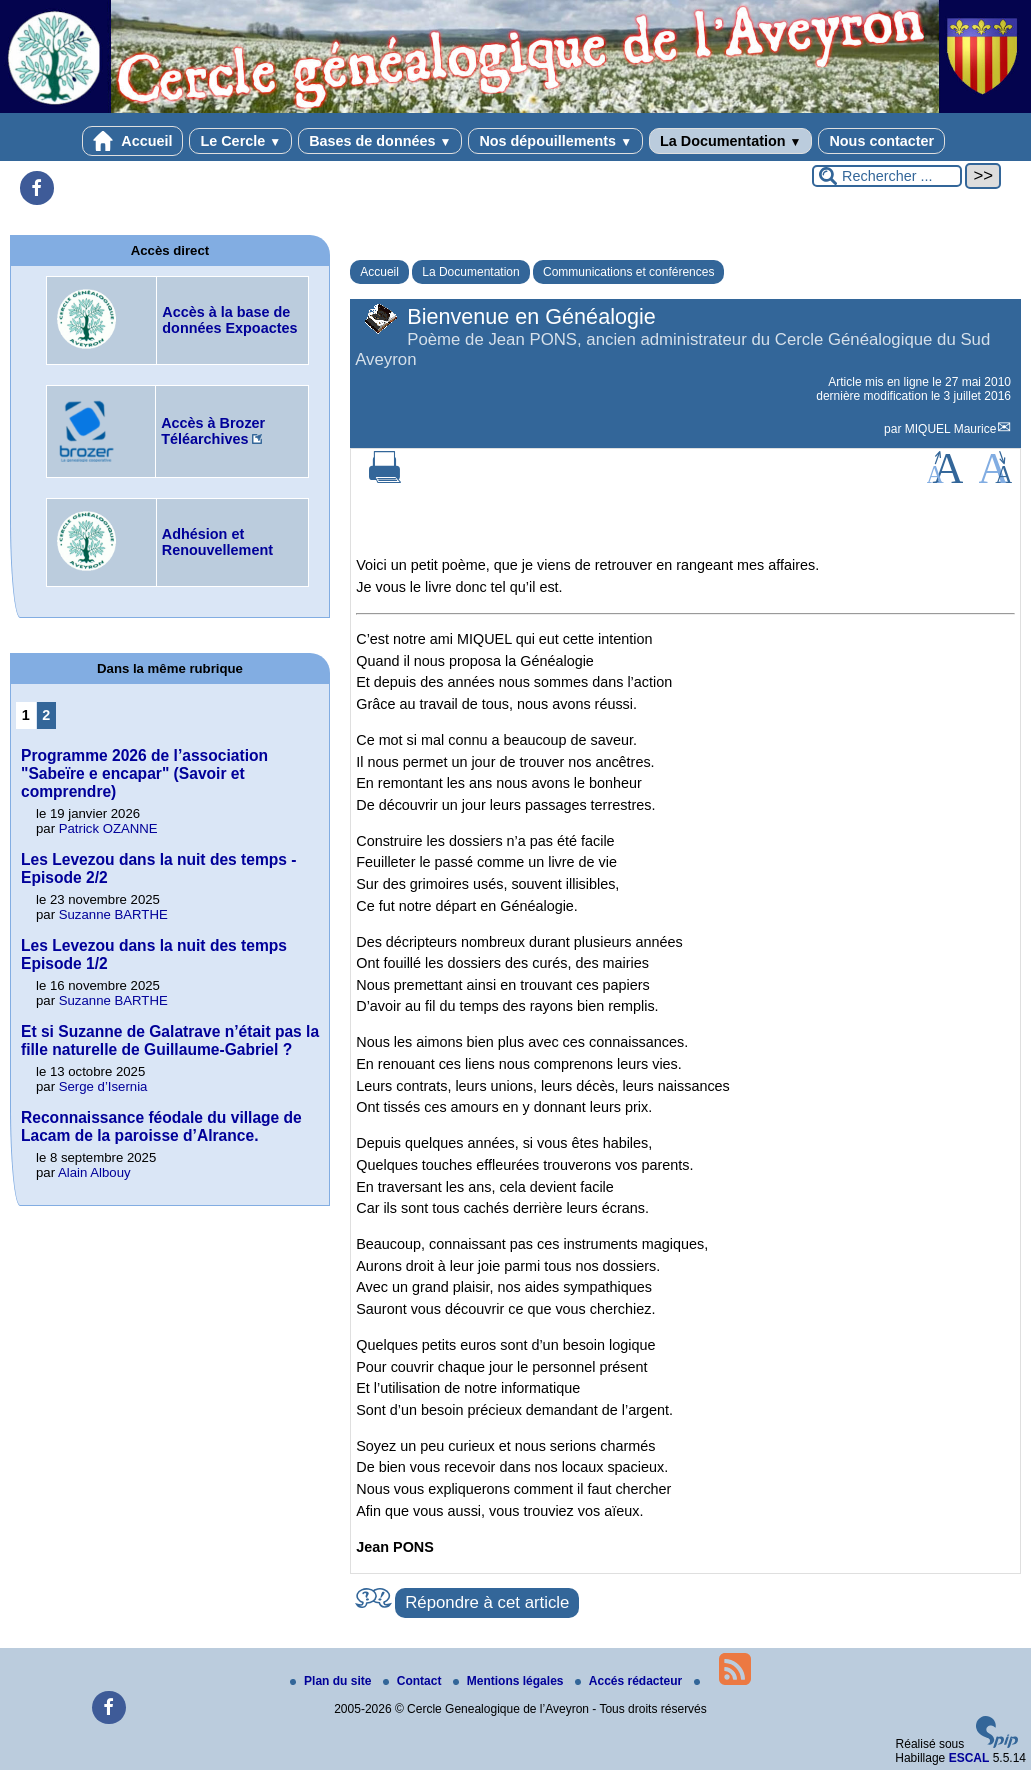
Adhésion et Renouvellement (217, 542)
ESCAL (969, 1758)
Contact (414, 1681)
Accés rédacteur (630, 1681)
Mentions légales (510, 1681)
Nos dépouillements (555, 141)
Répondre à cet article (487, 1602)
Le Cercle (240, 141)
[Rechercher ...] (887, 176)
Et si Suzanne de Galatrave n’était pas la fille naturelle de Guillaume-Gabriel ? (170, 1040)
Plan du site (332, 1681)
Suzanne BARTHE (113, 914)
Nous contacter (881, 141)
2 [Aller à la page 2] (46, 715)
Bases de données (380, 141)
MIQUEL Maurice (951, 429)
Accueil (133, 141)
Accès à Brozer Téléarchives (213, 431)
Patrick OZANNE (108, 828)
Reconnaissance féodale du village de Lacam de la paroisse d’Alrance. (161, 1126)
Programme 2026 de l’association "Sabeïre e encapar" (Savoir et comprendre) (144, 773)
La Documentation (730, 141)
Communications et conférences (628, 272)
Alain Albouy (94, 1172)
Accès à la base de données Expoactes (229, 320)
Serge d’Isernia (103, 1086)
